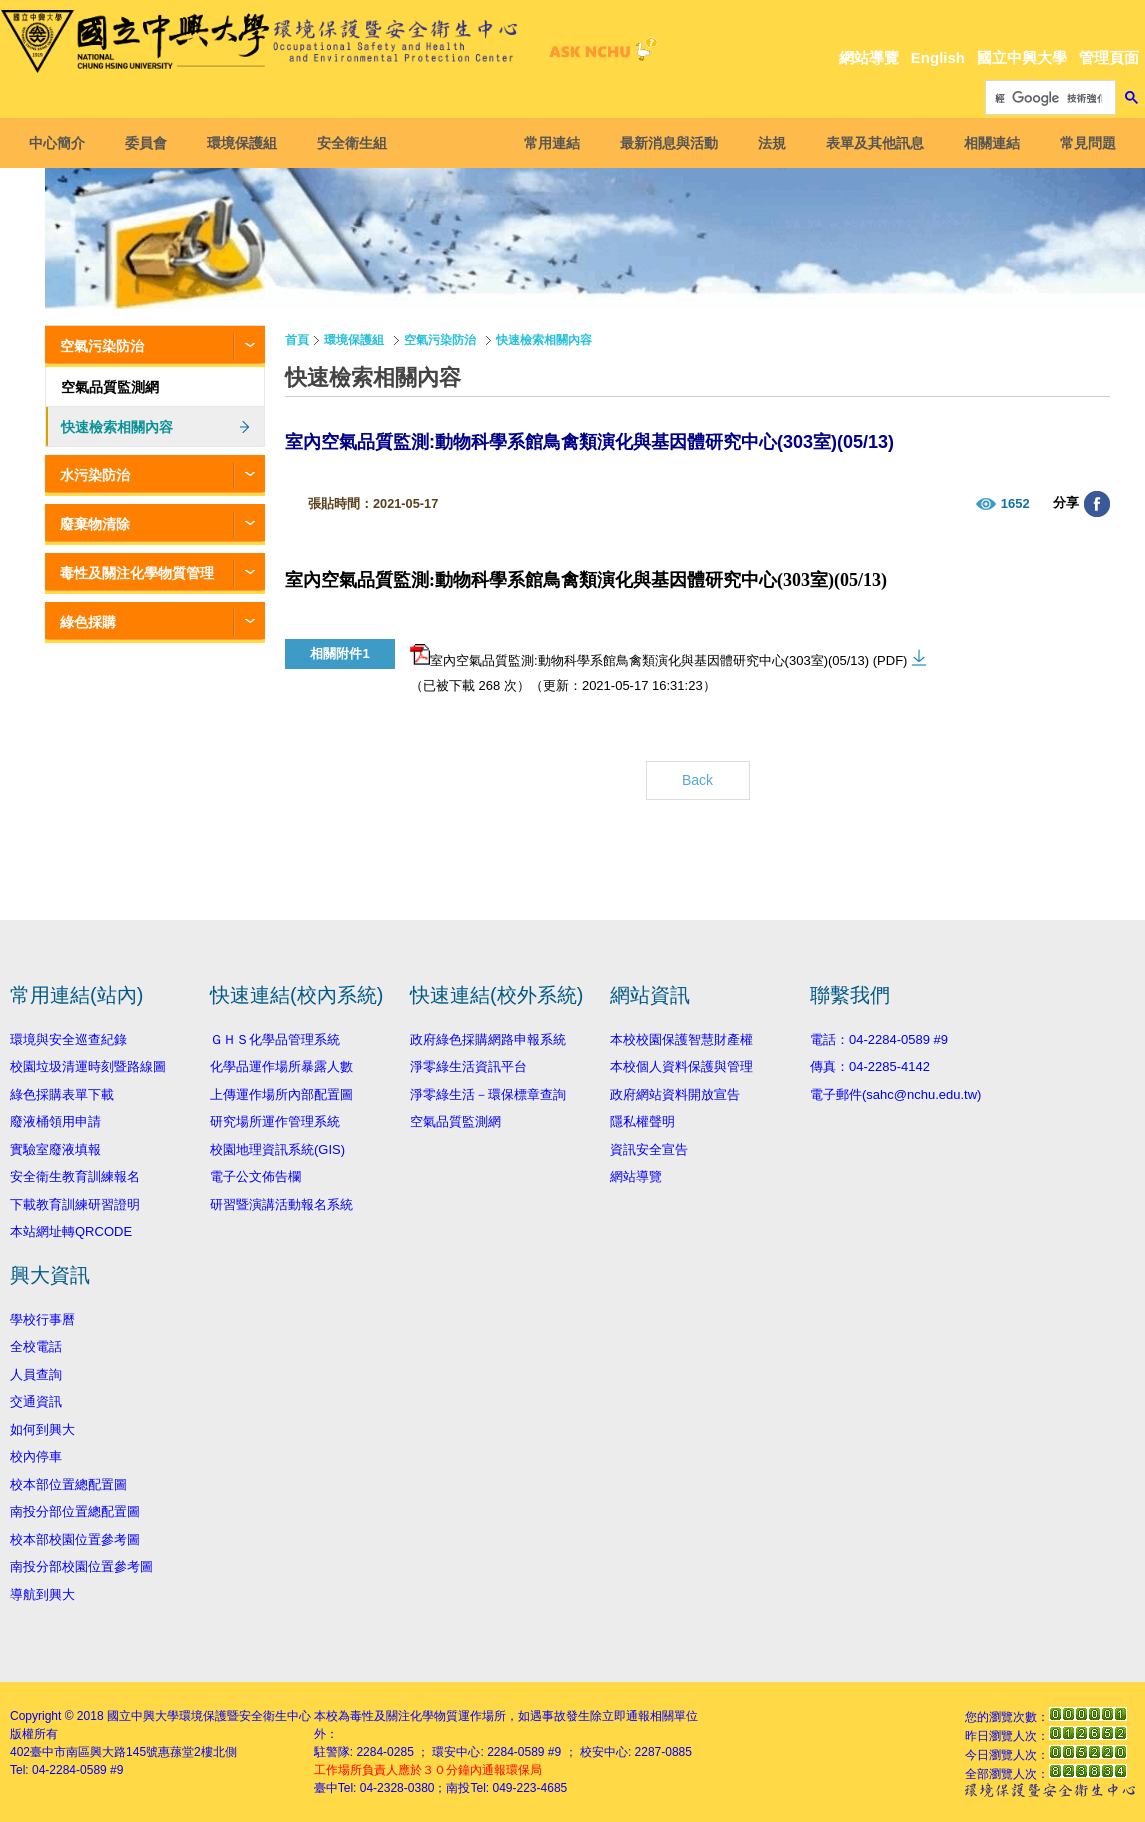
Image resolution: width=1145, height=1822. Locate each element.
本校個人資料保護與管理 (681, 1066)
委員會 (152, 143)
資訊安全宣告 (649, 1149)
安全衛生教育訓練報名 (75, 1176)
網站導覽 (869, 57)
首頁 (297, 340)
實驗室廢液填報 (55, 1149)
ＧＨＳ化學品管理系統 (275, 1039)
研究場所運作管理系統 (275, 1121)
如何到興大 (42, 1429)
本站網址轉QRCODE (71, 1231)
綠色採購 (88, 622)
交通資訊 (36, 1401)
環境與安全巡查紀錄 (68, 1039)
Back (697, 780)
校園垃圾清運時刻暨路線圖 (88, 1066)
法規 (766, 143)
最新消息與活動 (663, 143)
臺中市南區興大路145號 (94, 1752)
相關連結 (986, 143)
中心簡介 (63, 143)
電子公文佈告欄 (255, 1176)
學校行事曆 (42, 1319)
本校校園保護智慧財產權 (681, 1039)
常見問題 (1082, 143)
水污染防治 (95, 475)
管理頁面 (1109, 57)
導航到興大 (42, 1594)
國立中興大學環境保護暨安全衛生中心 (209, 1716)
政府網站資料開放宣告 (675, 1094)
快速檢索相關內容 (117, 427)
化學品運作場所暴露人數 (281, 1066)
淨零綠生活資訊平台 (468, 1066)
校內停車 (36, 1456)
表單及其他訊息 (869, 143)
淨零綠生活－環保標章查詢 (488, 1094)
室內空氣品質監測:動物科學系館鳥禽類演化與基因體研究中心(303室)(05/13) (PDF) (658, 656)
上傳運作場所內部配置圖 (281, 1094)
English (938, 57)
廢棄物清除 (95, 524)
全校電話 (36, 1346)
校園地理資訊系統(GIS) (277, 1149)
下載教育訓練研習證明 (75, 1204)
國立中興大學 (1022, 57)
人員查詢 (36, 1374)
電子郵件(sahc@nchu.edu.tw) (895, 1094)
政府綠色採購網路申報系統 (488, 1039)
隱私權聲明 (642, 1121)
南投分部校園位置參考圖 (81, 1566)
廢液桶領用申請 (55, 1121)
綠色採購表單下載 (62, 1094)
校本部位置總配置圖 (68, 1484)
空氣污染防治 (102, 346)
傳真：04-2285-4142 (870, 1066)
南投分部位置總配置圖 (75, 1511)
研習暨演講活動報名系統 (281, 1204)
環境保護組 (248, 143)
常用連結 (546, 143)
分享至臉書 (1097, 504)
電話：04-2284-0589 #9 (879, 1039)
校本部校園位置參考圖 (75, 1539)
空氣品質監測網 (110, 387)
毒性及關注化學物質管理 (137, 573)
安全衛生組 (358, 143)
